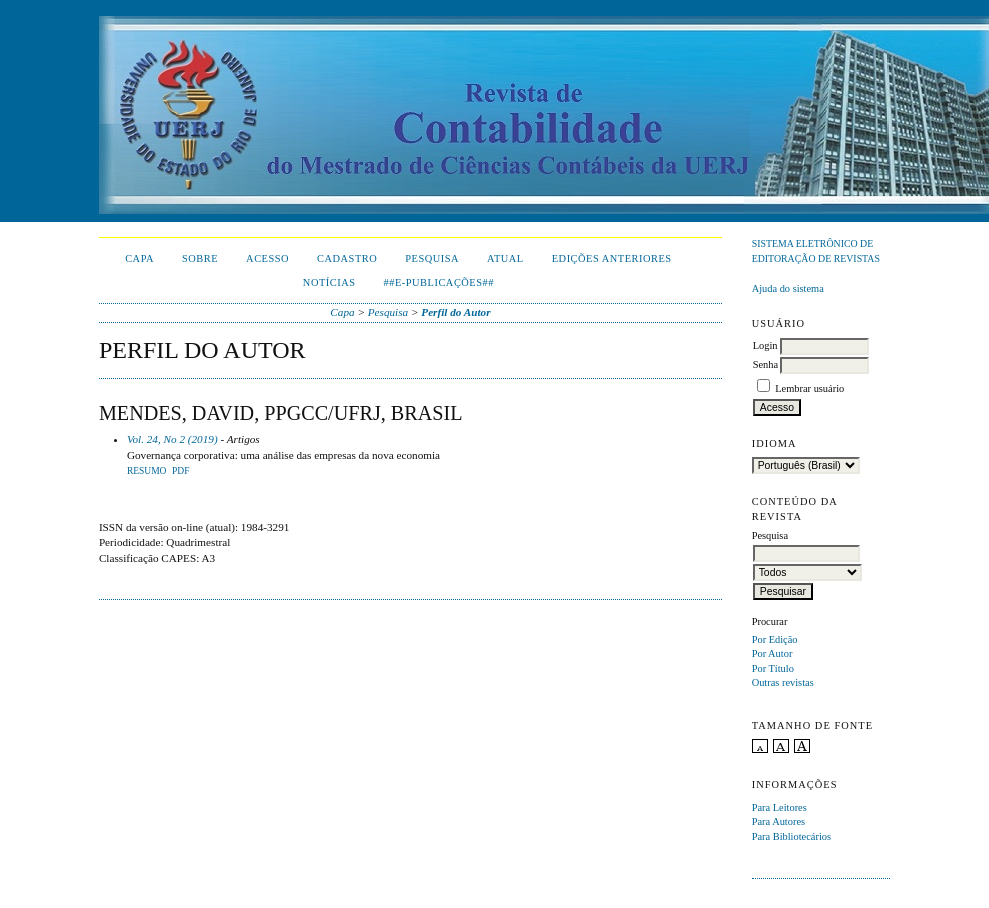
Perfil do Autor (455, 312)
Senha (765, 364)
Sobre (200, 258)
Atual (505, 258)
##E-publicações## (439, 282)
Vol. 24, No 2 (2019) (172, 439)
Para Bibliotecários (791, 836)
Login (765, 345)
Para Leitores (779, 807)
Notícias (329, 282)
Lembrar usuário (809, 388)
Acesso (267, 258)
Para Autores (778, 821)
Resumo (147, 471)
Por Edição (775, 639)
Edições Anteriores (612, 258)
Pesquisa (432, 258)
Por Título (773, 668)
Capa (139, 258)
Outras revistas (783, 682)
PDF (180, 471)
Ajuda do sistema (788, 288)
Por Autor (772, 653)
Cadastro (347, 258)
